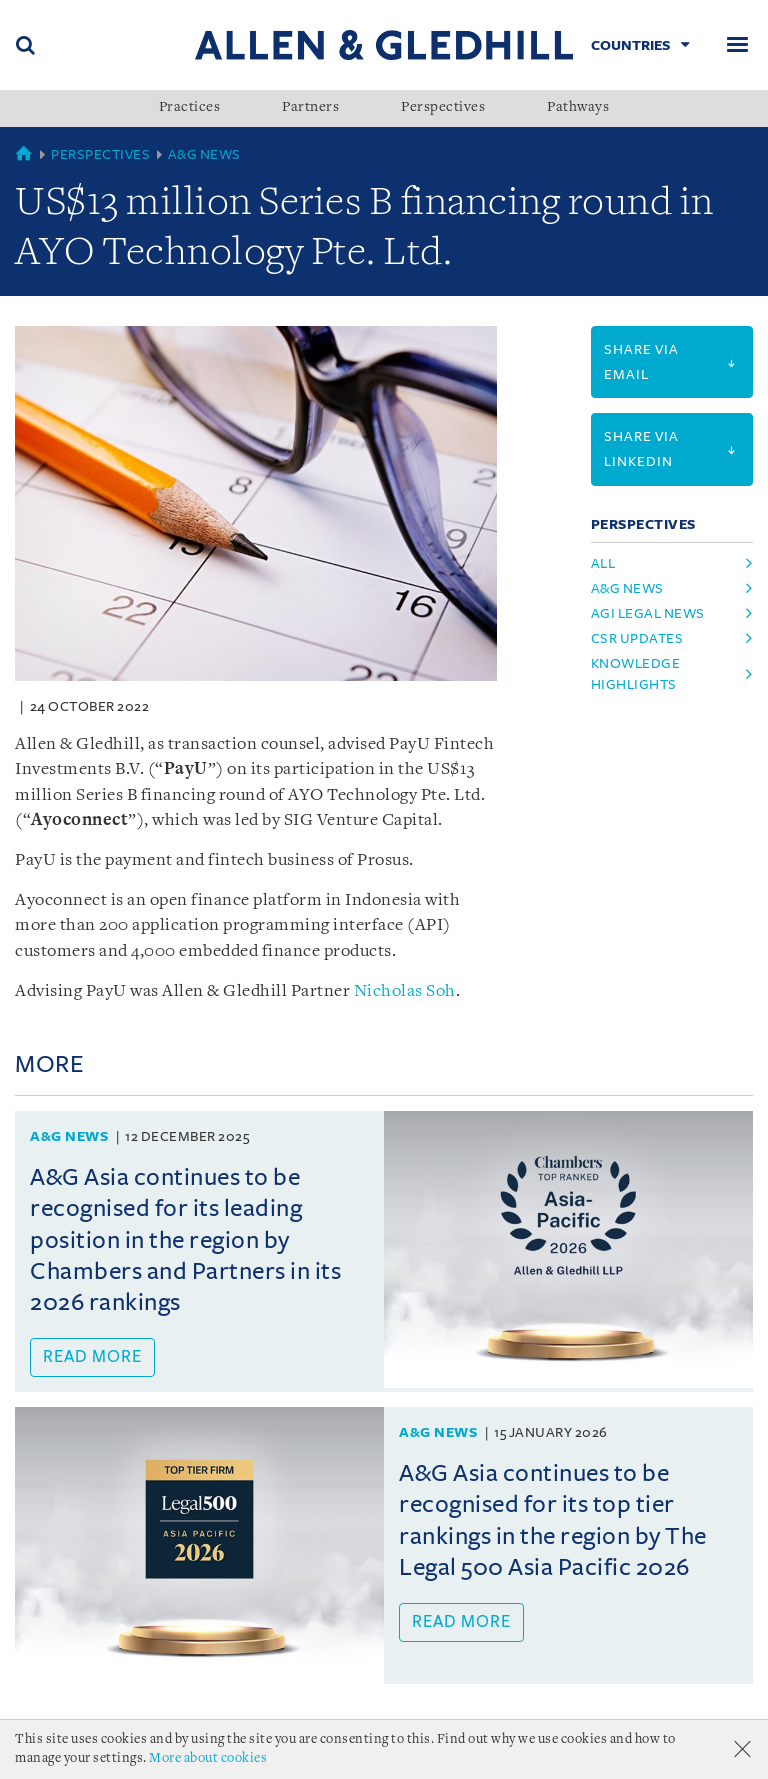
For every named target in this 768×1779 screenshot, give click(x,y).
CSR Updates (637, 638)
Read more (92, 1357)
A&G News (204, 154)
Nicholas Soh (405, 991)
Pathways (578, 108)
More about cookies (208, 1758)
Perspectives (443, 108)
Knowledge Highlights (636, 674)
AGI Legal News (648, 613)
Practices (190, 108)
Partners (310, 108)
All (603, 563)
